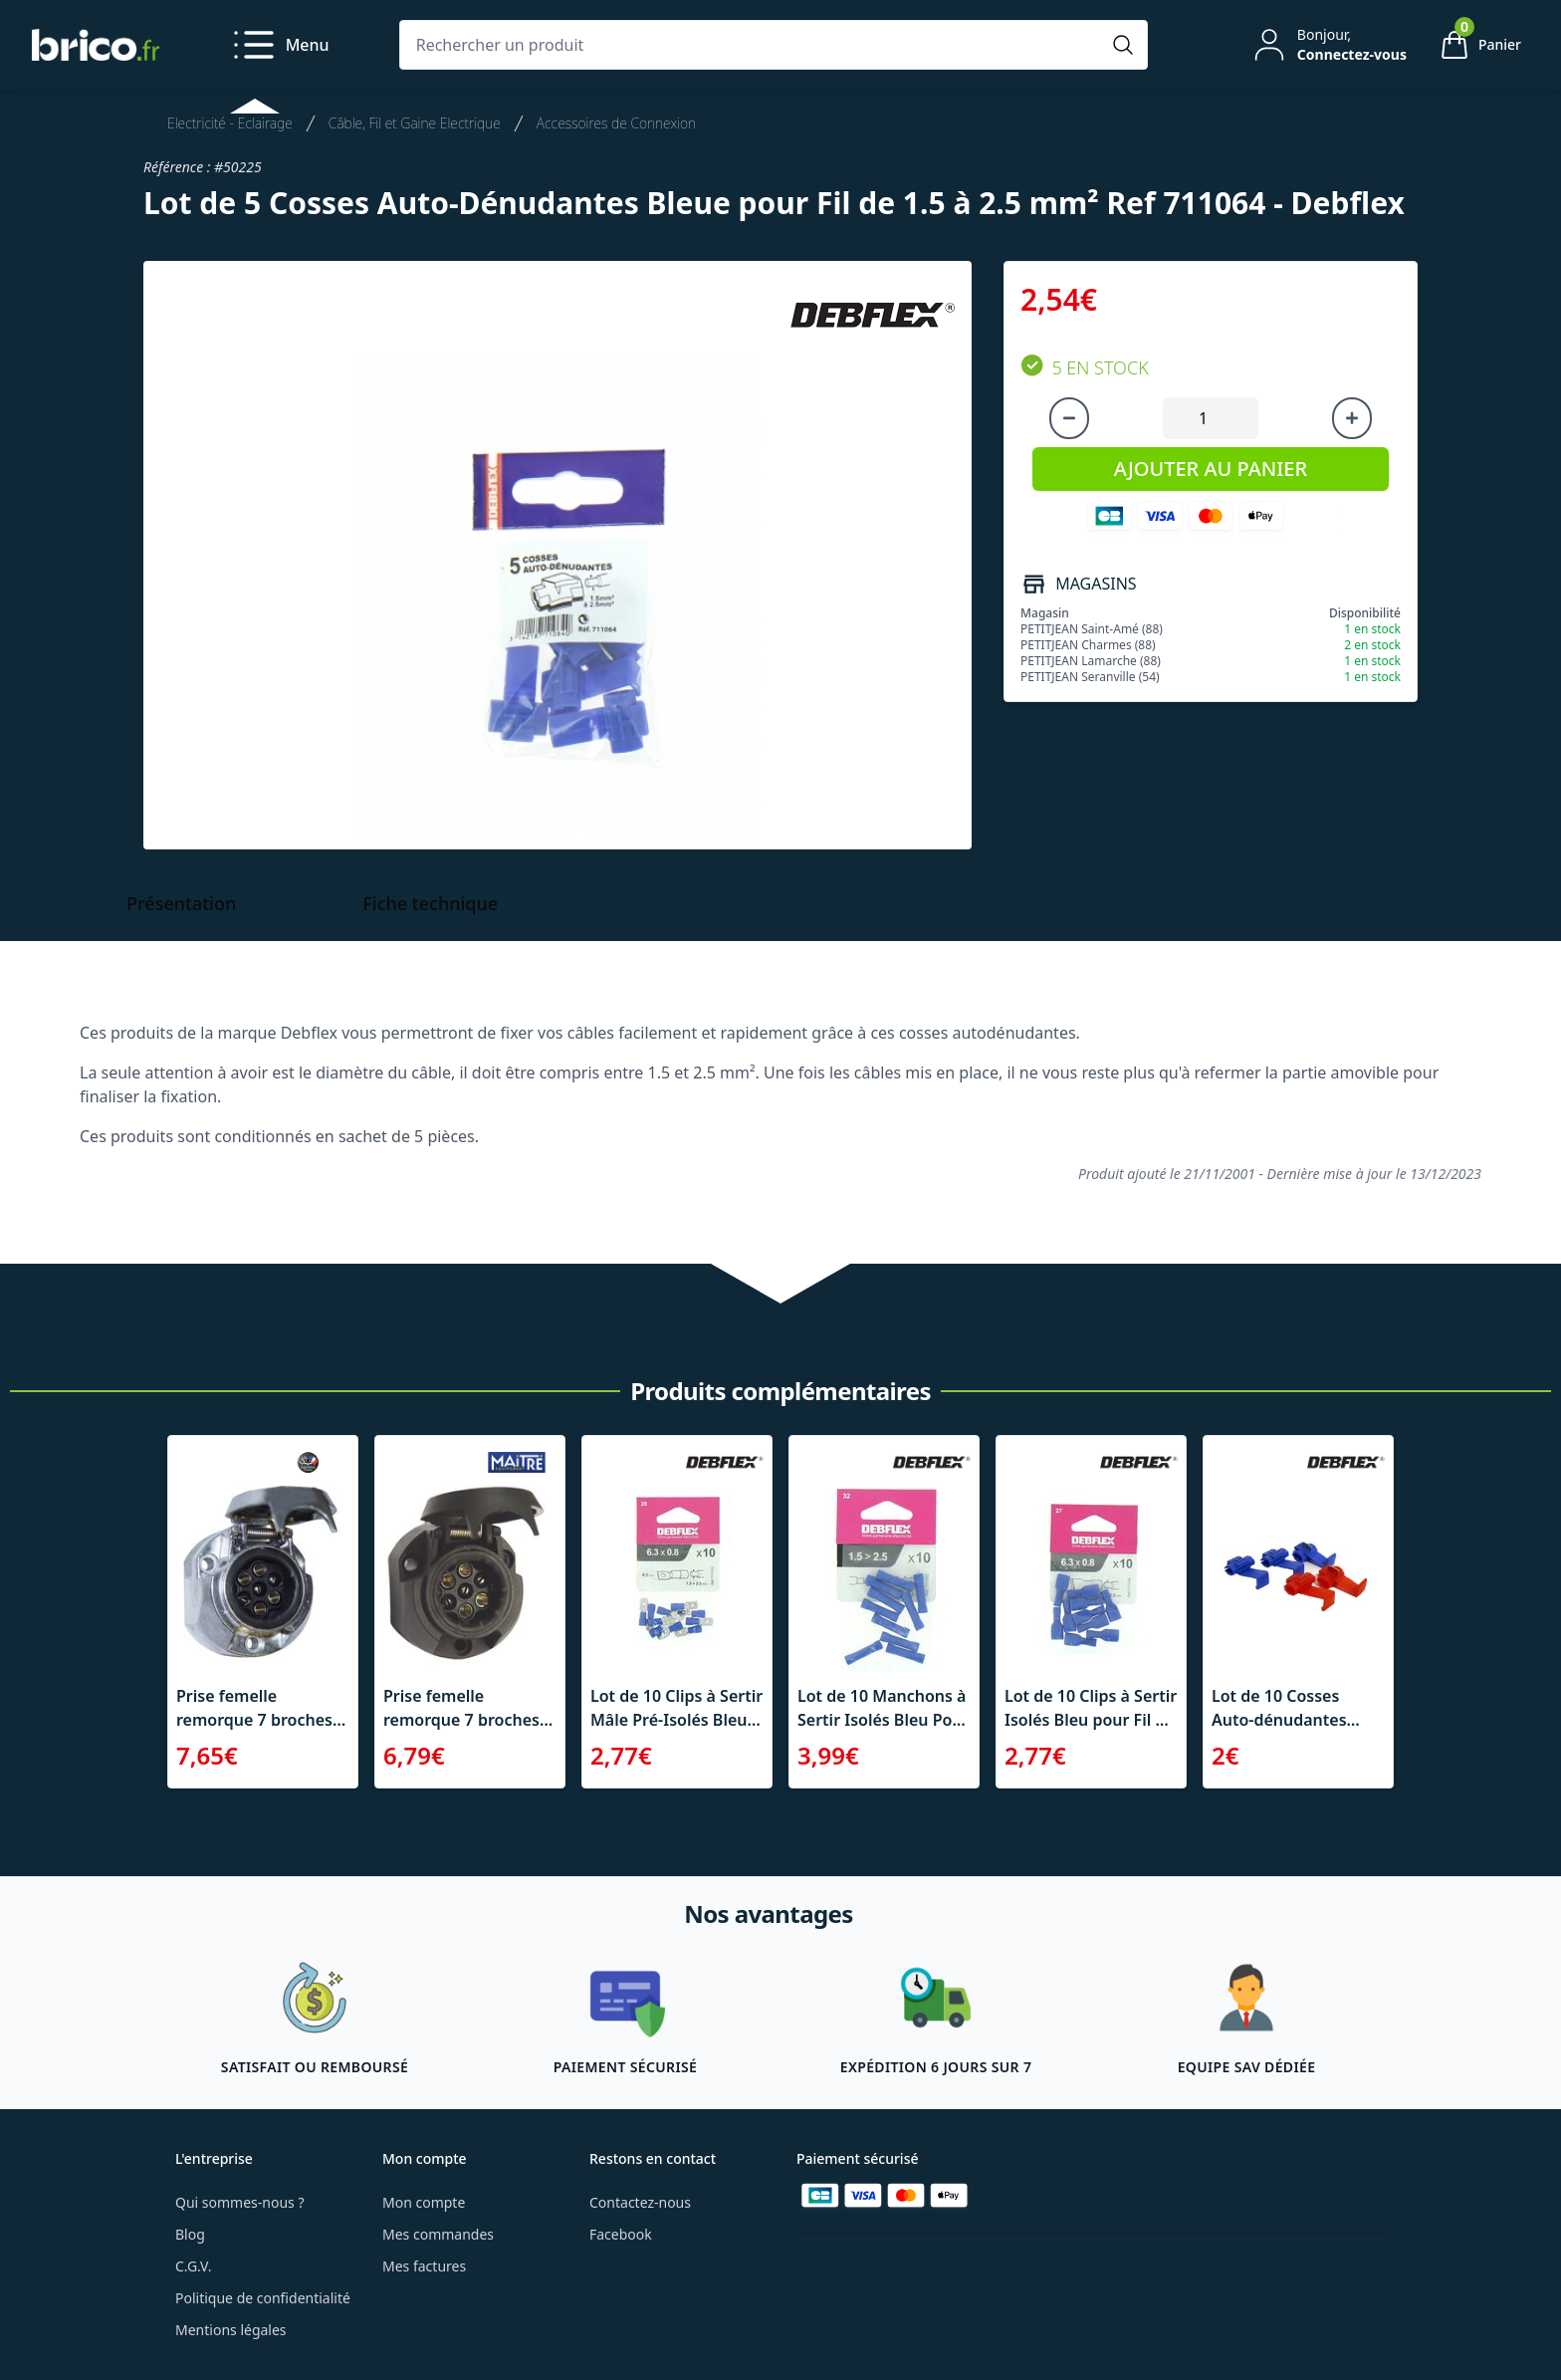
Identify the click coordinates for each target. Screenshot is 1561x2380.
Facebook (620, 2234)
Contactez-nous (640, 2202)
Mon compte (423, 2202)
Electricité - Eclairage (230, 123)
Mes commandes (438, 2234)
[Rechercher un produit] (753, 45)
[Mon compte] (1328, 45)
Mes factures (424, 2266)
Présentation (181, 903)
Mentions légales (231, 2329)
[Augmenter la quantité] (1352, 418)
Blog (190, 2234)
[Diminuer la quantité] (1069, 418)
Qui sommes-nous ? (240, 2202)
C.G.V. (193, 2266)
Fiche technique (430, 903)
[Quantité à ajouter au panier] (1210, 418)
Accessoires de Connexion (616, 123)
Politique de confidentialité (262, 2297)
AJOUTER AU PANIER (1210, 468)
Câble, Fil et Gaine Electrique (415, 123)
